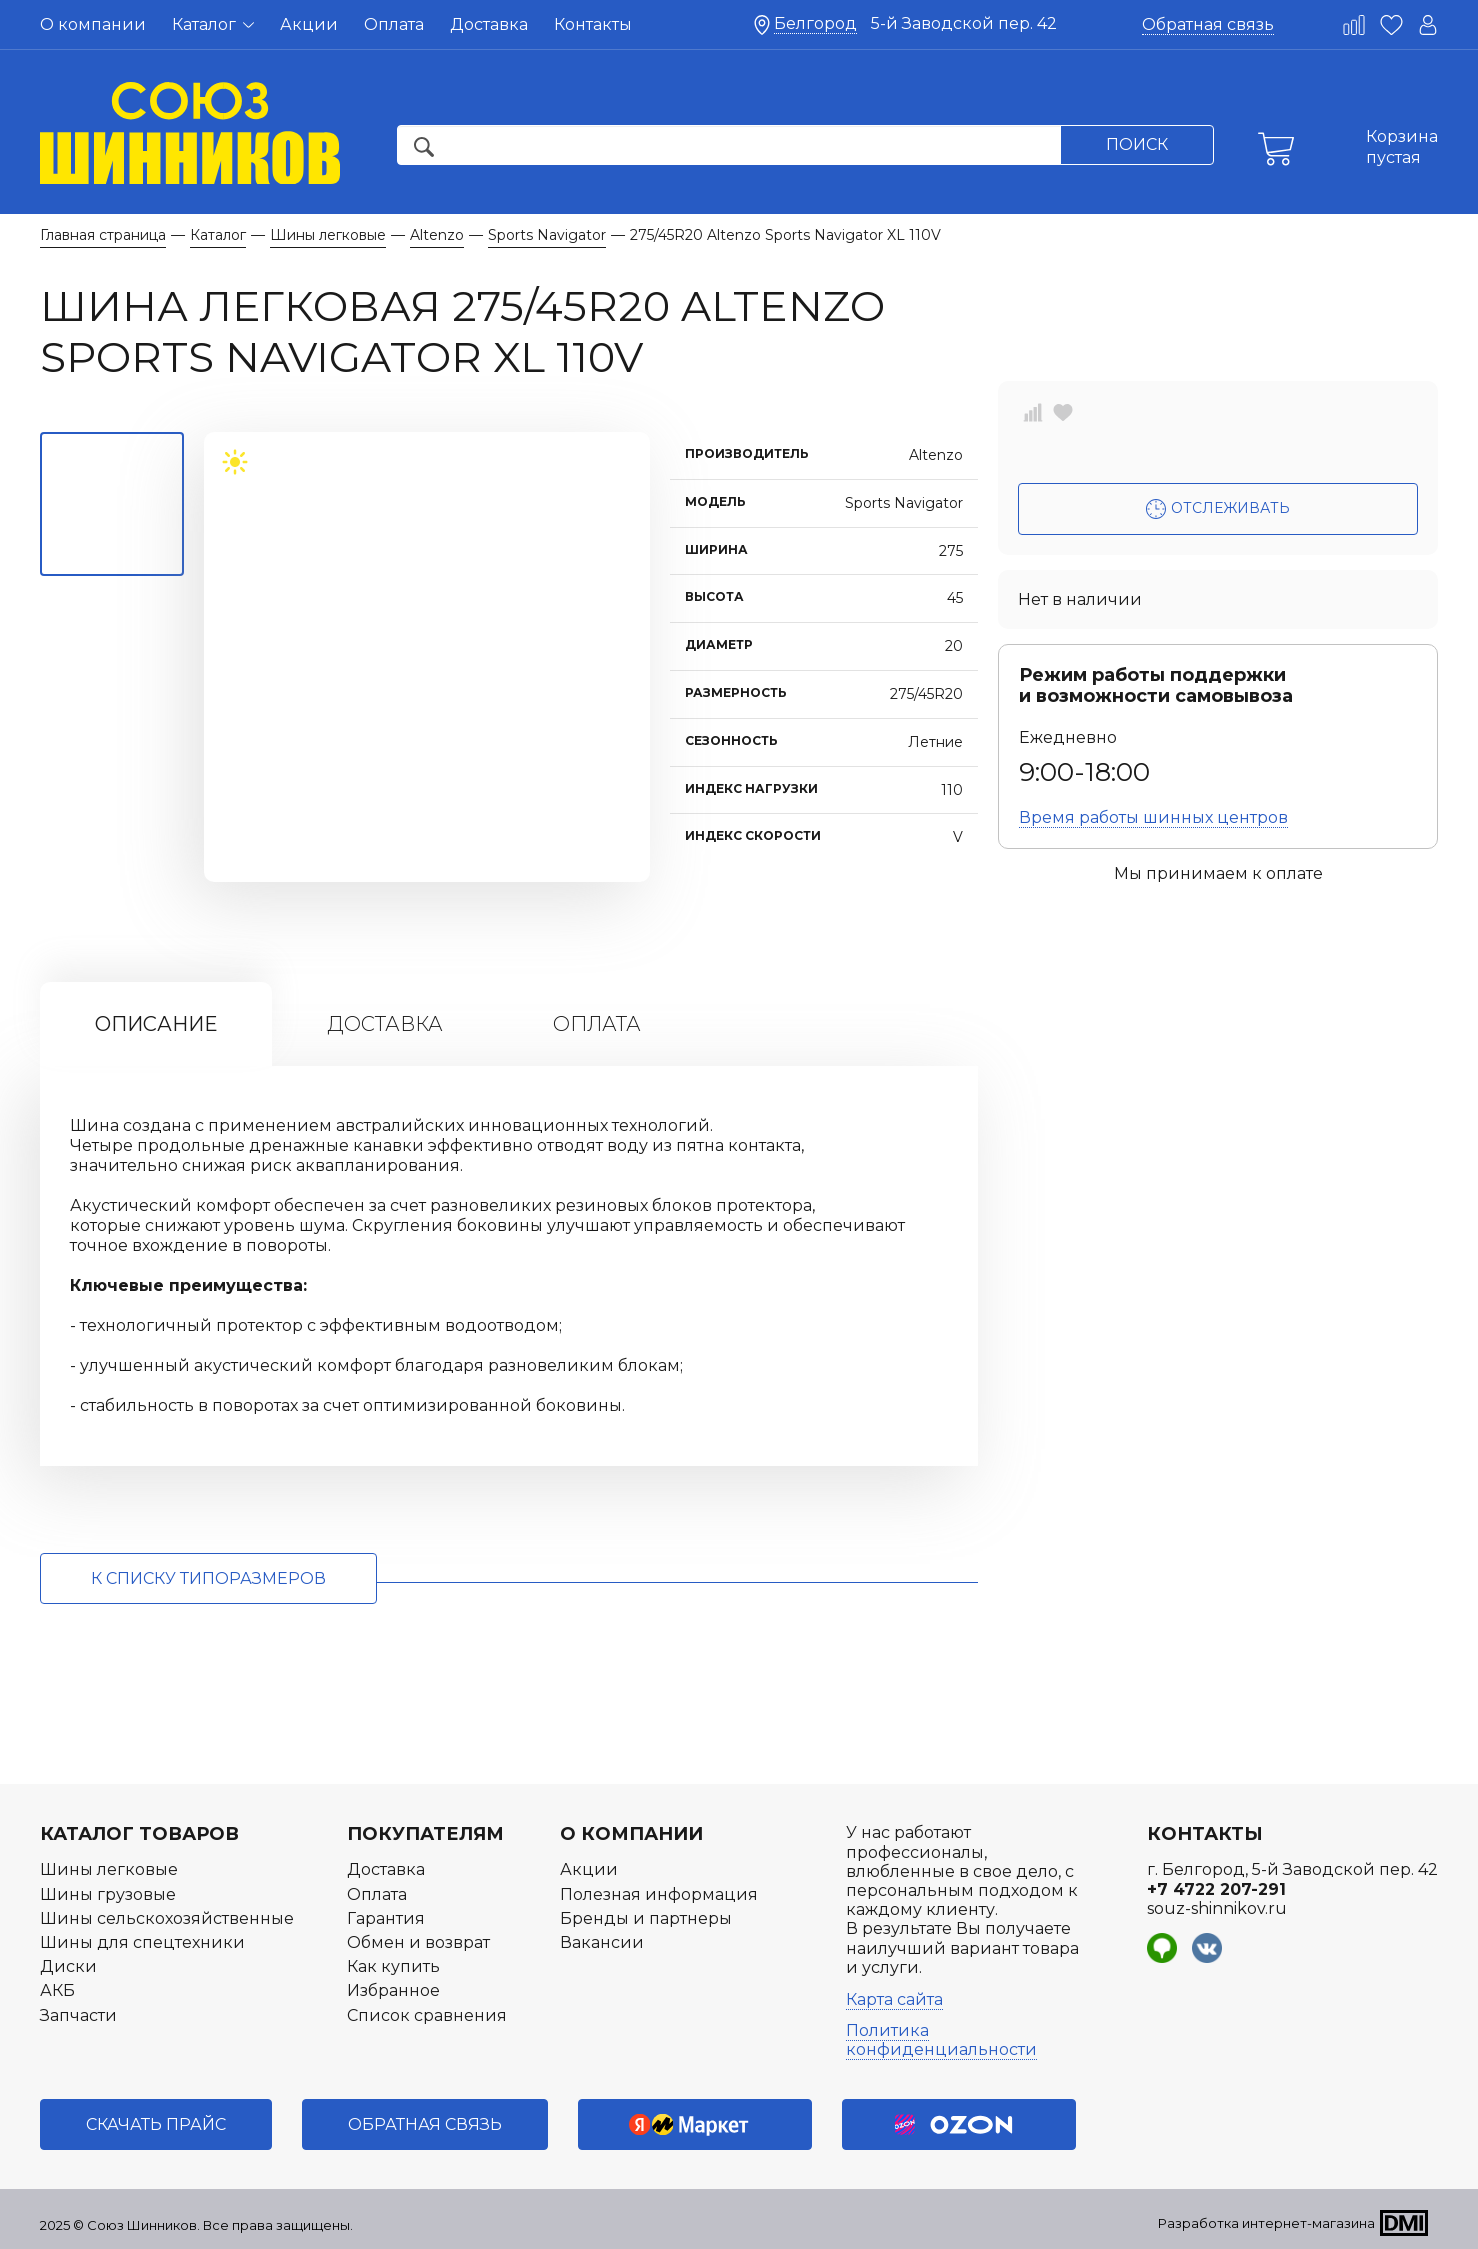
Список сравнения (427, 2015)
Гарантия (386, 1918)
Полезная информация (659, 1894)
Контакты (593, 24)
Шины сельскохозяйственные (167, 1918)
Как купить (393, 1966)
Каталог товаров (139, 1834)
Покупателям (425, 1834)
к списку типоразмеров (208, 1578)
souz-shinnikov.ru (1217, 1908)
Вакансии (602, 1942)
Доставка (489, 24)
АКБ (57, 1990)
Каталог (213, 24)
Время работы (1153, 817)
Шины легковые (109, 1869)
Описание (156, 1024)
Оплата (394, 24)
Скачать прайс (156, 2124)
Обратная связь (1208, 24)
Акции (309, 24)
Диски (68, 1966)
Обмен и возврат (418, 1942)
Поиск (1137, 144)
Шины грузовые (108, 1894)
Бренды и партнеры (646, 1918)
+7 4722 (1216, 1889)
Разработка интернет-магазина (1266, 2223)
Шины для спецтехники (142, 1942)
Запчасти (78, 2015)
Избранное (393, 1990)
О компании (93, 24)
